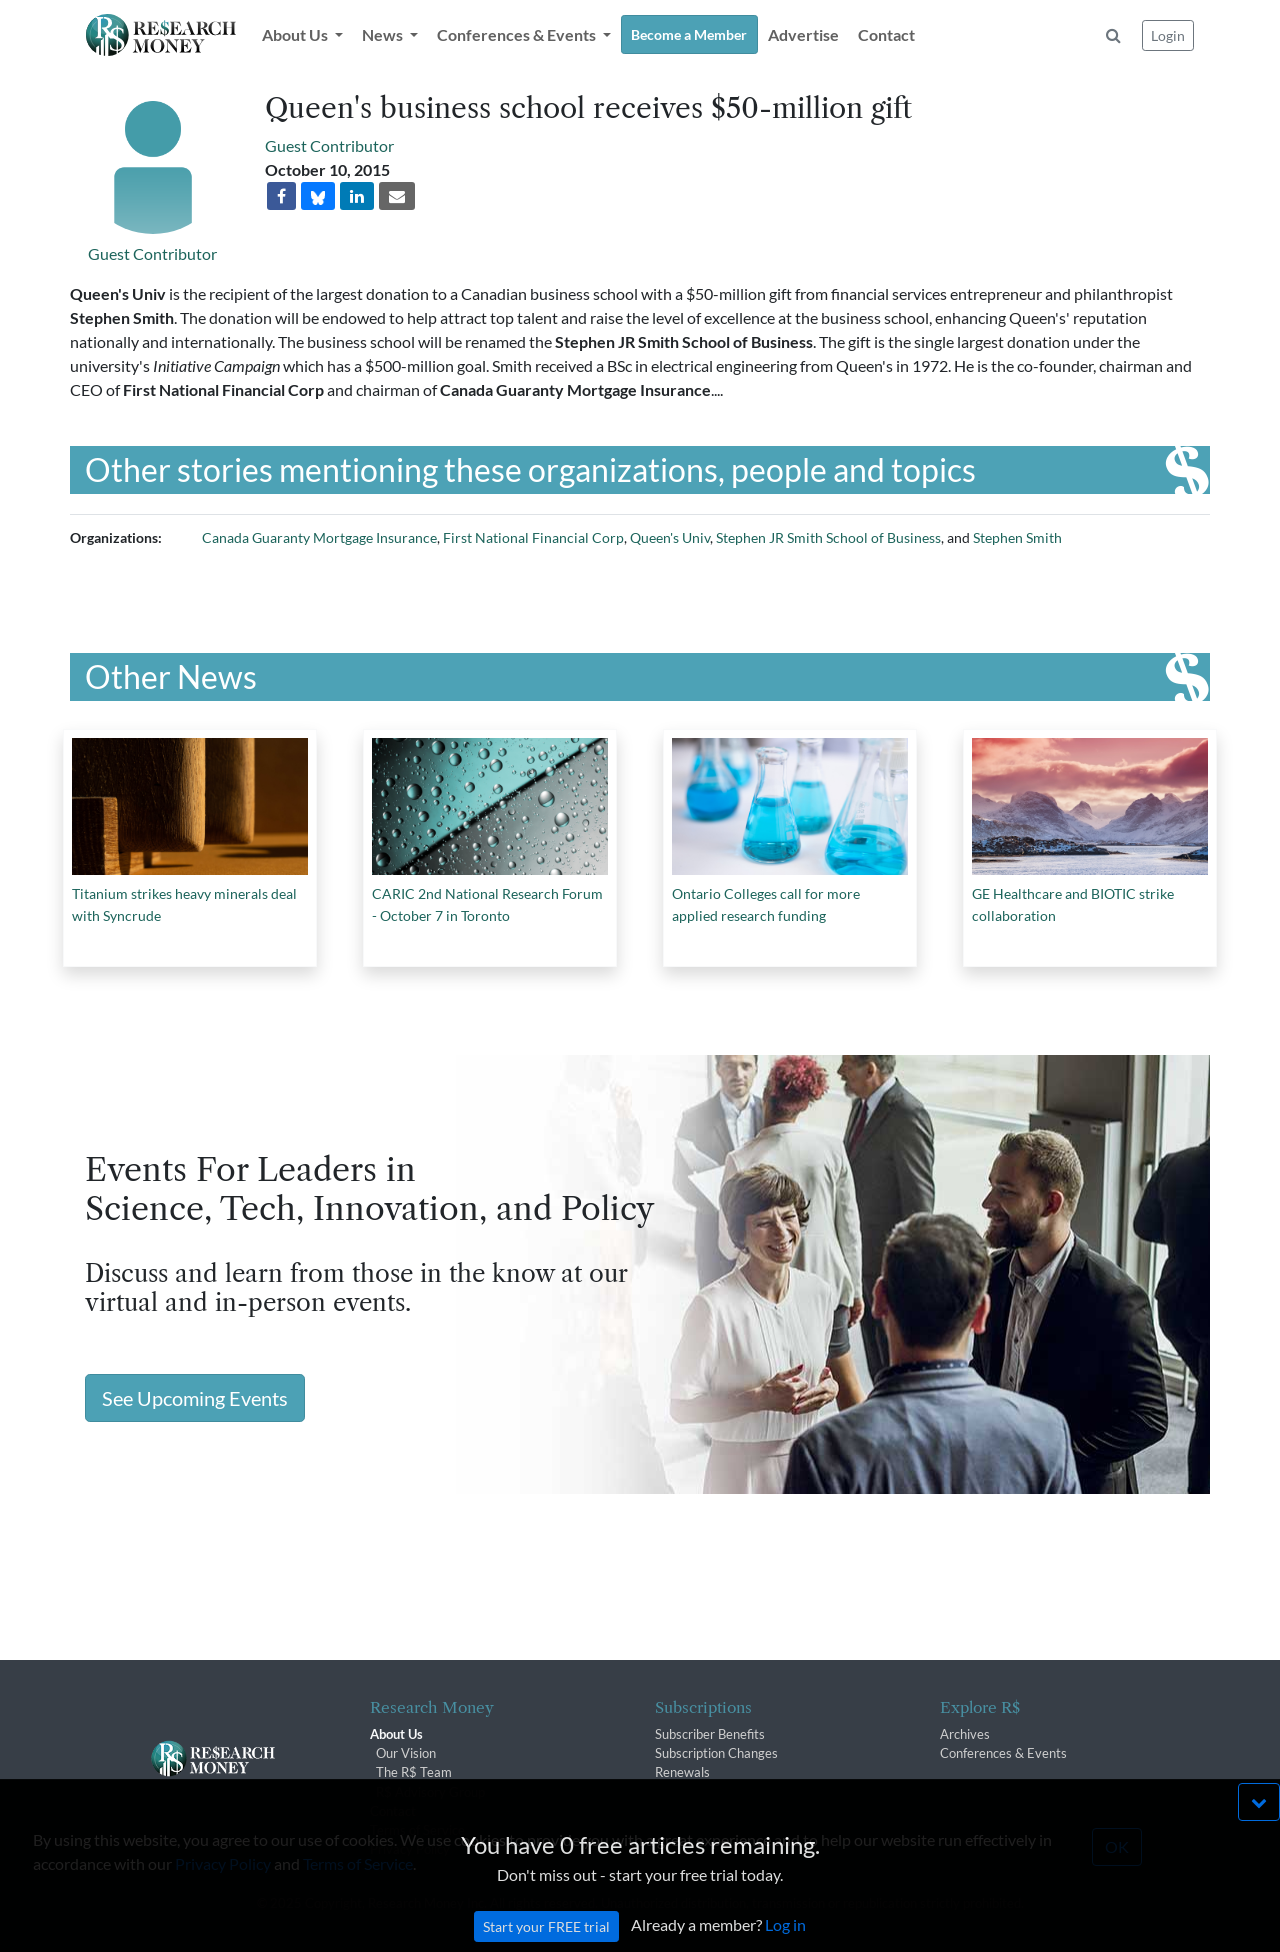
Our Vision (406, 1753)
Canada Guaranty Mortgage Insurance (319, 537)
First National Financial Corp (533, 537)
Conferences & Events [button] (518, 34)
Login (1168, 35)
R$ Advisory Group (430, 1792)
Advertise (803, 34)
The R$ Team (414, 1772)
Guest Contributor (152, 253)
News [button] (384, 34)
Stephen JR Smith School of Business (828, 537)
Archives (965, 1734)
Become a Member (689, 34)
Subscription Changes (716, 1753)
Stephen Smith (1017, 537)
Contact (886, 34)
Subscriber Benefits (710, 1734)
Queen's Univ (670, 537)
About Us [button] (296, 34)
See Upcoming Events (195, 1398)
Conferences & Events (1003, 1753)
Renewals (682, 1772)
